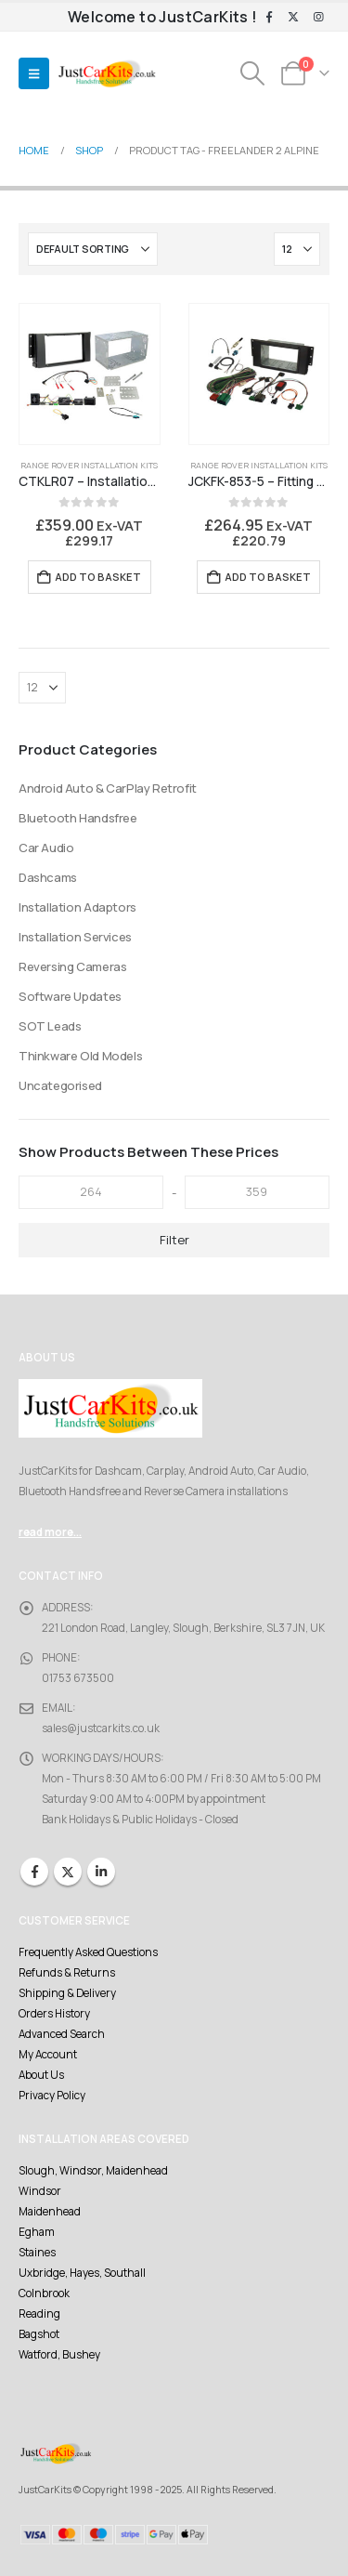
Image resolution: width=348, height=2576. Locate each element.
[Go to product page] (89, 374)
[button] (34, 73)
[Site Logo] (107, 74)
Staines (37, 2252)
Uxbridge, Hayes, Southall (82, 2273)
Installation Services (75, 936)
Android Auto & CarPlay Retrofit (108, 788)
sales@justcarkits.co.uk (101, 1728)
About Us (41, 2075)
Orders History (54, 2013)
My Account (48, 2054)
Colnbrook (44, 2293)
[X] (293, 18)
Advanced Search (62, 2034)
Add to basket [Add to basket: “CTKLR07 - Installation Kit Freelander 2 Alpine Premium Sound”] (98, 577)
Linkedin (101, 1872)
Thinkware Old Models (80, 1055)
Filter (174, 1239)
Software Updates (70, 996)
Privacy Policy (52, 2095)
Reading (39, 2314)
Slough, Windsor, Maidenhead (93, 2170)
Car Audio (46, 847)
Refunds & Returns (67, 1972)
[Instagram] (318, 18)
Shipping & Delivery (67, 1993)
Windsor (40, 2191)
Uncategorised (60, 1085)
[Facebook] (269, 18)
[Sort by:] (93, 249)
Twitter (68, 1872)
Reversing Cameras (72, 966)
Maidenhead (50, 2211)
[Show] (297, 249)
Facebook (34, 1872)
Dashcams (48, 877)
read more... (50, 1532)
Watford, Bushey (59, 2354)
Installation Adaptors (77, 907)
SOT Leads (50, 1026)
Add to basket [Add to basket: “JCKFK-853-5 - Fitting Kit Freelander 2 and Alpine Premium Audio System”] (268, 577)
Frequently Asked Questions (88, 1952)
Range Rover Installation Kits (89, 465)
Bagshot (39, 2334)
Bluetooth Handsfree (78, 817)
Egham (37, 2232)
